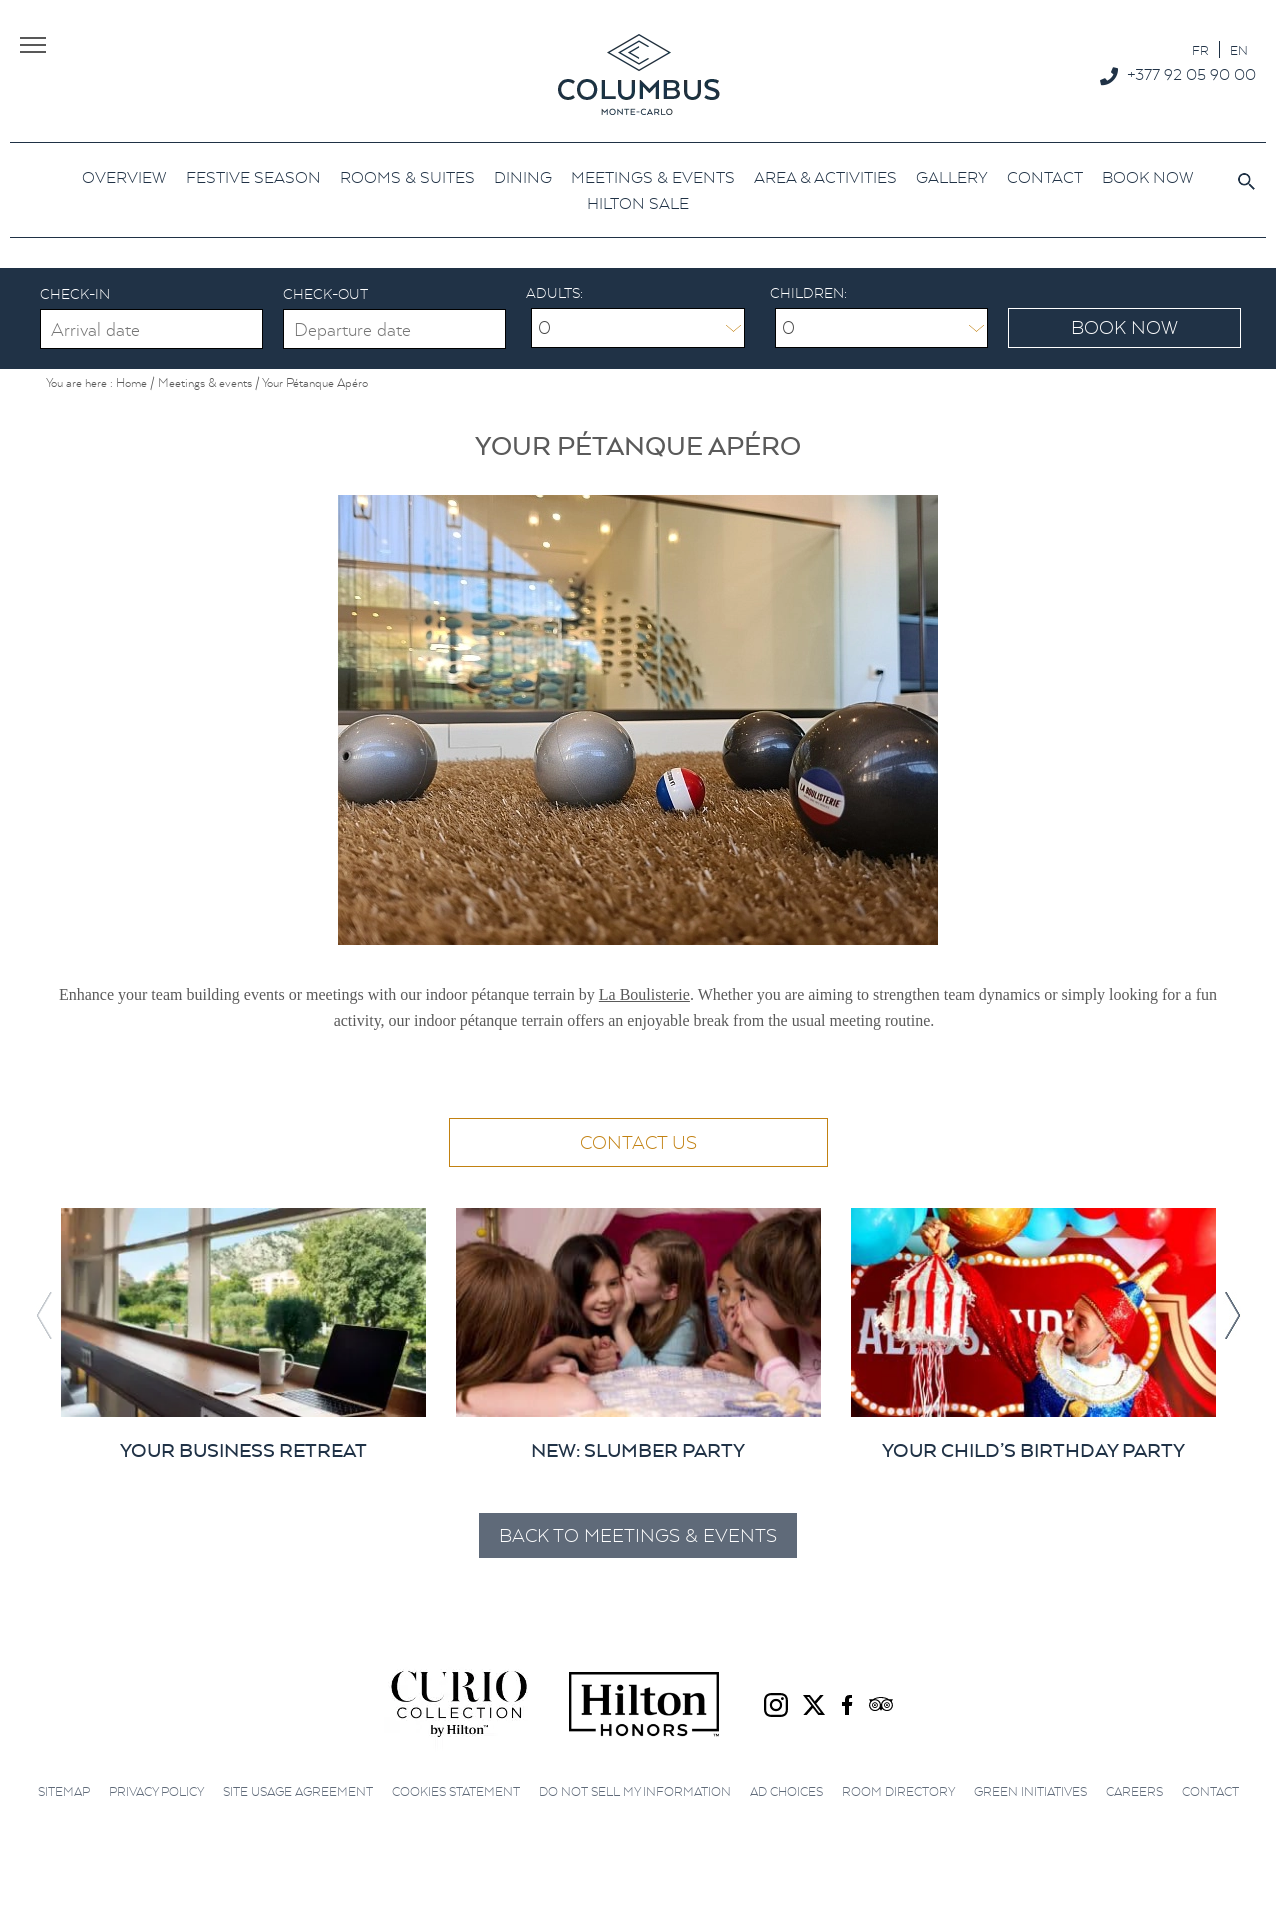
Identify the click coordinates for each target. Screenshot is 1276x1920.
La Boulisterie (644, 994)
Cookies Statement (456, 1791)
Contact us (638, 1142)
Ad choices (786, 1791)
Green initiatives (1030, 1791)
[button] (1232, 1315)
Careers (1134, 1791)
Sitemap (64, 1791)
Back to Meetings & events (638, 1535)
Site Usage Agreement (298, 1791)
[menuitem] (1200, 49)
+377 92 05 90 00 (1191, 74)
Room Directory (898, 1791)
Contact (1210, 1791)
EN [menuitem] (1239, 50)
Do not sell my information (635, 1791)
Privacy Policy (156, 1791)
